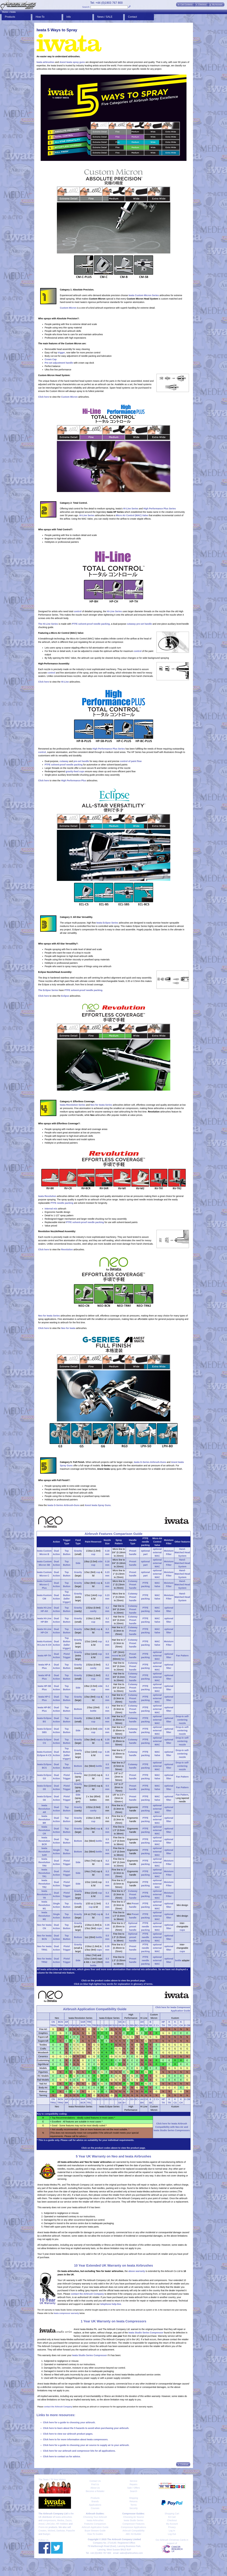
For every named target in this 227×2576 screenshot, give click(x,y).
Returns (133, 2501)
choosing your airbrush (82, 2422)
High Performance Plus (73, 780)
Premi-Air (43, 2527)
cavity (93, 1611)
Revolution (67, 1249)
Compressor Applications (133, 2527)
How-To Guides (95, 2534)
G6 (120, 2025)
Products (10, 16)
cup (93, 1554)
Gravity (78, 1550)
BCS (111, 2025)
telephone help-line (110, 2304)
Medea (60, 2520)
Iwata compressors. (97, 2439)
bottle (93, 1711)
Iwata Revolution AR (44, 1808)
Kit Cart (172, 2517)
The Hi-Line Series (48, 624)
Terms (133, 2505)
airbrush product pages (79, 2433)
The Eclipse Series (48, 990)
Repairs (133, 2484)
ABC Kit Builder (133, 2534)
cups (99, 1928)
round (115, 1655)
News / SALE (104, 16)
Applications (95, 2505)
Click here (43, 397)
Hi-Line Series (130, 508)
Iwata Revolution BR (44, 1819)
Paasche (70, 2530)
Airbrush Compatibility (133, 2530)
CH (146, 2025)
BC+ (137, 2025)
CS (102, 2025)
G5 (120, 2022)
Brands (95, 2501)
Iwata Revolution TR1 (44, 1873)
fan (123, 1659)
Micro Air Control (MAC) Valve (132, 515)
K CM (187, 2025)
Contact (132, 16)
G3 (116, 2025)
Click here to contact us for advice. (62, 2456)
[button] (185, 4)
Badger (46, 2534)
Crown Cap (51, 359)
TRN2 (61, 2025)
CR (70, 2025)
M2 (77, 2025)
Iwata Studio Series (133, 2520)
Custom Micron (68, 307)
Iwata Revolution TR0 (44, 1862)
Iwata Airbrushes (95, 2520)
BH (142, 2025)
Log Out (172, 2534)
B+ (124, 2025)
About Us (95, 2487)
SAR (83, 2022)
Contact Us (95, 2481)
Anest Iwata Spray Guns (98, 1505)
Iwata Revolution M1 (44, 1905)
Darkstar (60, 2530)
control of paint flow (131, 761)
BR (66, 2025)
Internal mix (51, 1208)
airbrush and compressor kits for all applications (88, 2451)
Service (133, 2481)
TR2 (94, 2025)
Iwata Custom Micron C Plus (44, 1584)
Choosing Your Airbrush (95, 2517)
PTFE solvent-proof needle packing (91, 624)
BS (98, 2025)
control (77, 611)
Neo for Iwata (68, 1328)
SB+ (132, 2025)
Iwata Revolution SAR (44, 1851)
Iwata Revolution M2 (44, 1916)
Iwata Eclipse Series (107, 922)
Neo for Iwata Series (101, 1105)
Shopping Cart (172, 2513)
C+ (127, 2025)
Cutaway (132, 1581)
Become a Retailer (95, 2491)
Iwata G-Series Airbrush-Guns (150, 1462)
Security (133, 2508)
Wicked (51, 2530)
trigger (61, 352)
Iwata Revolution (47, 1196)
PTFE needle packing (62, 1203)
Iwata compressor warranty (66, 2313)
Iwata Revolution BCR (44, 1841)
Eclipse (65, 996)
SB (150, 2025)
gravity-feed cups (75, 771)
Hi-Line (65, 681)
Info (68, 16)
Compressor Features (133, 2523)
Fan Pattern (182, 1655)
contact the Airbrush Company (87, 2294)
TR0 (89, 2022)
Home (5, 12)
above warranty (136, 2271)
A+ (124, 2022)
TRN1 (53, 2025)
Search (85, 7)
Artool (42, 2523)
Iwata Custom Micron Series (144, 295)
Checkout (172, 2520)
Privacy (172, 2527)
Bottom (78, 1709)
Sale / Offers (133, 2487)
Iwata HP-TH (44, 1655)
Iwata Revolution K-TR (44, 1894)
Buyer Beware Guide (95, 2530)
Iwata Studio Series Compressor (145, 2332)
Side (78, 1563)
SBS (106, 2025)
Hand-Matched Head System (182, 1552)
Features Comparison (95, 2523)
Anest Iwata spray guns (72, 62)
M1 (74, 2025)
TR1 (89, 2025)
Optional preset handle (132, 1926)
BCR (83, 2025)
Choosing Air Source (133, 2517)
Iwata (13, 12)
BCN (60, 2022)
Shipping (133, 2498)
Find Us (95, 2484)
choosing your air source (83, 2445)
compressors (49, 2520)
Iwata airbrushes (46, 62)
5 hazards (79, 2428)
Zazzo (68, 2520)
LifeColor (50, 2523)
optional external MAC (157, 1552)
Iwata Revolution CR (44, 1830)
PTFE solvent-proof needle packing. (83, 990)
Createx (43, 2530)
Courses (95, 2508)
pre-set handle (144, 624)
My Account (172, 2523)
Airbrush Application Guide (95, 2527)
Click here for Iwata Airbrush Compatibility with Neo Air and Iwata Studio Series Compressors (172, 2127)
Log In (172, 2530)
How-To (40, 16)
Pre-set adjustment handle (59, 362)
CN (53, 2022)
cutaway (131, 624)
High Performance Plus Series (159, 508)
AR (66, 2022)
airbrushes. (92, 780)
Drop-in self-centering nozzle (182, 1719)
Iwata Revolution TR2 (44, 1883)
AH (142, 2022)
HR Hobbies (62, 2523)
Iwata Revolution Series (72, 1105)
